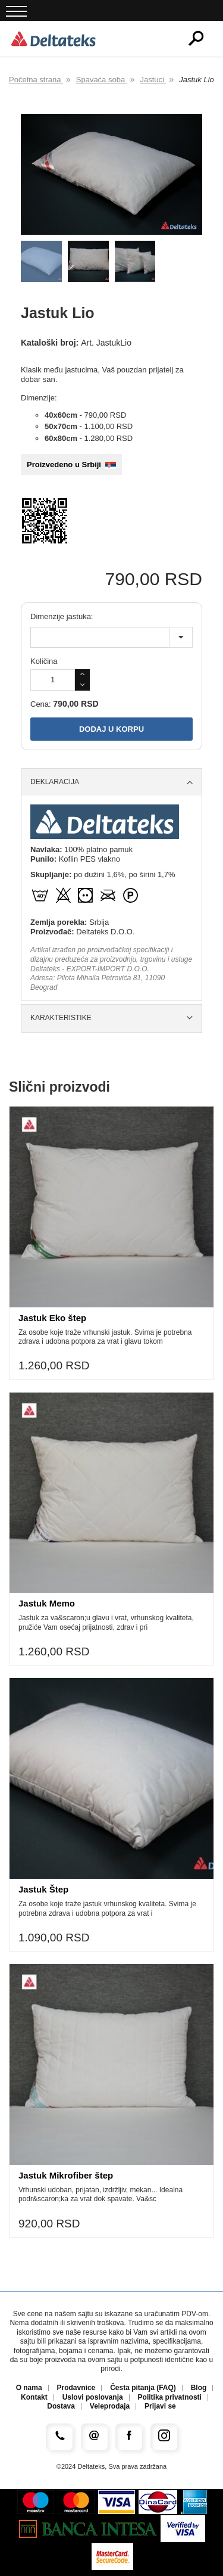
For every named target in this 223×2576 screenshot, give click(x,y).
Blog (199, 2388)
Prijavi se (160, 2406)
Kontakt (34, 2397)
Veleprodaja (110, 2406)
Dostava (61, 2406)
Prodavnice (76, 2388)
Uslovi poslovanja (92, 2397)
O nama (29, 2388)
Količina (44, 661)
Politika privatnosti (170, 2397)
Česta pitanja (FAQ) (143, 2388)
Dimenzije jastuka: (61, 616)
